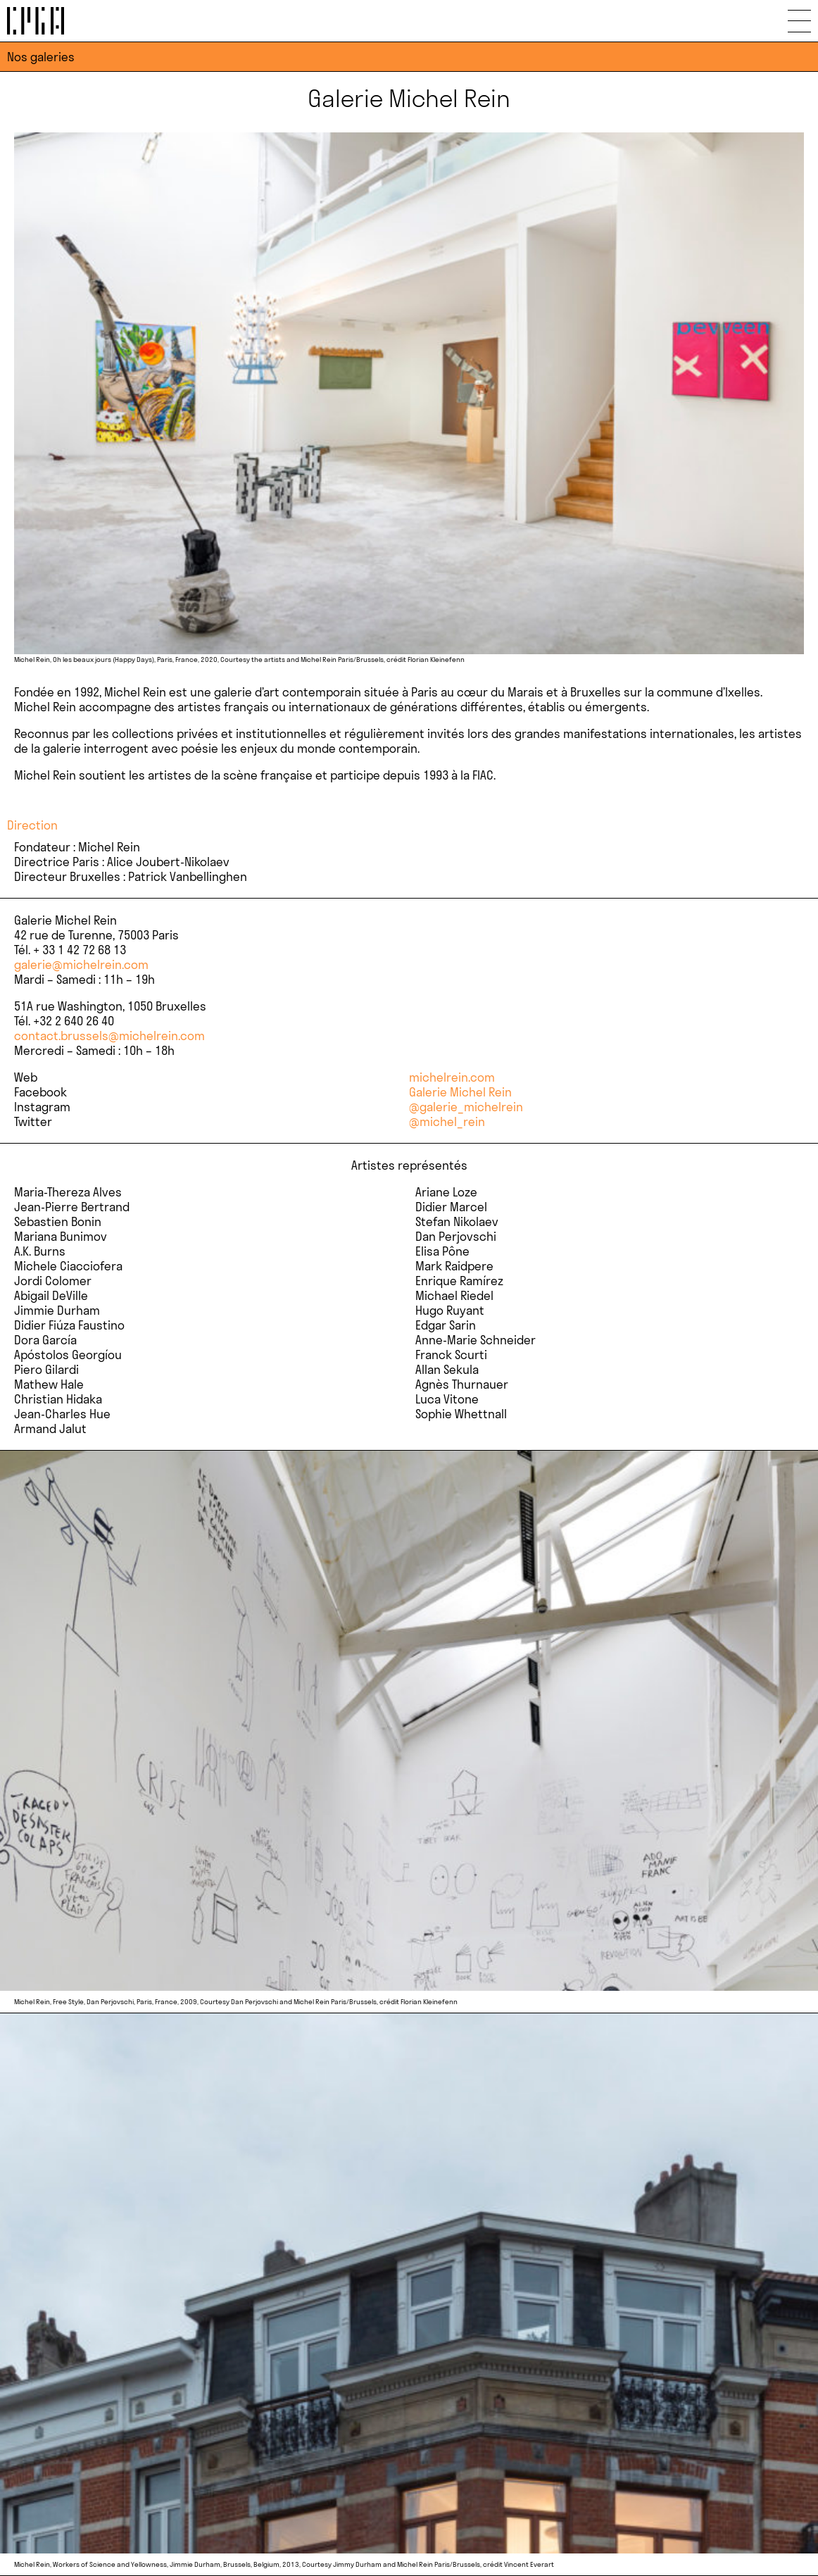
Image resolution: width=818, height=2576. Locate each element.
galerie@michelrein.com (81, 964)
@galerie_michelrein (466, 1106)
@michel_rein (447, 1121)
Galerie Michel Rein (460, 1091)
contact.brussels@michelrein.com (109, 1035)
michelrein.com (452, 1077)
